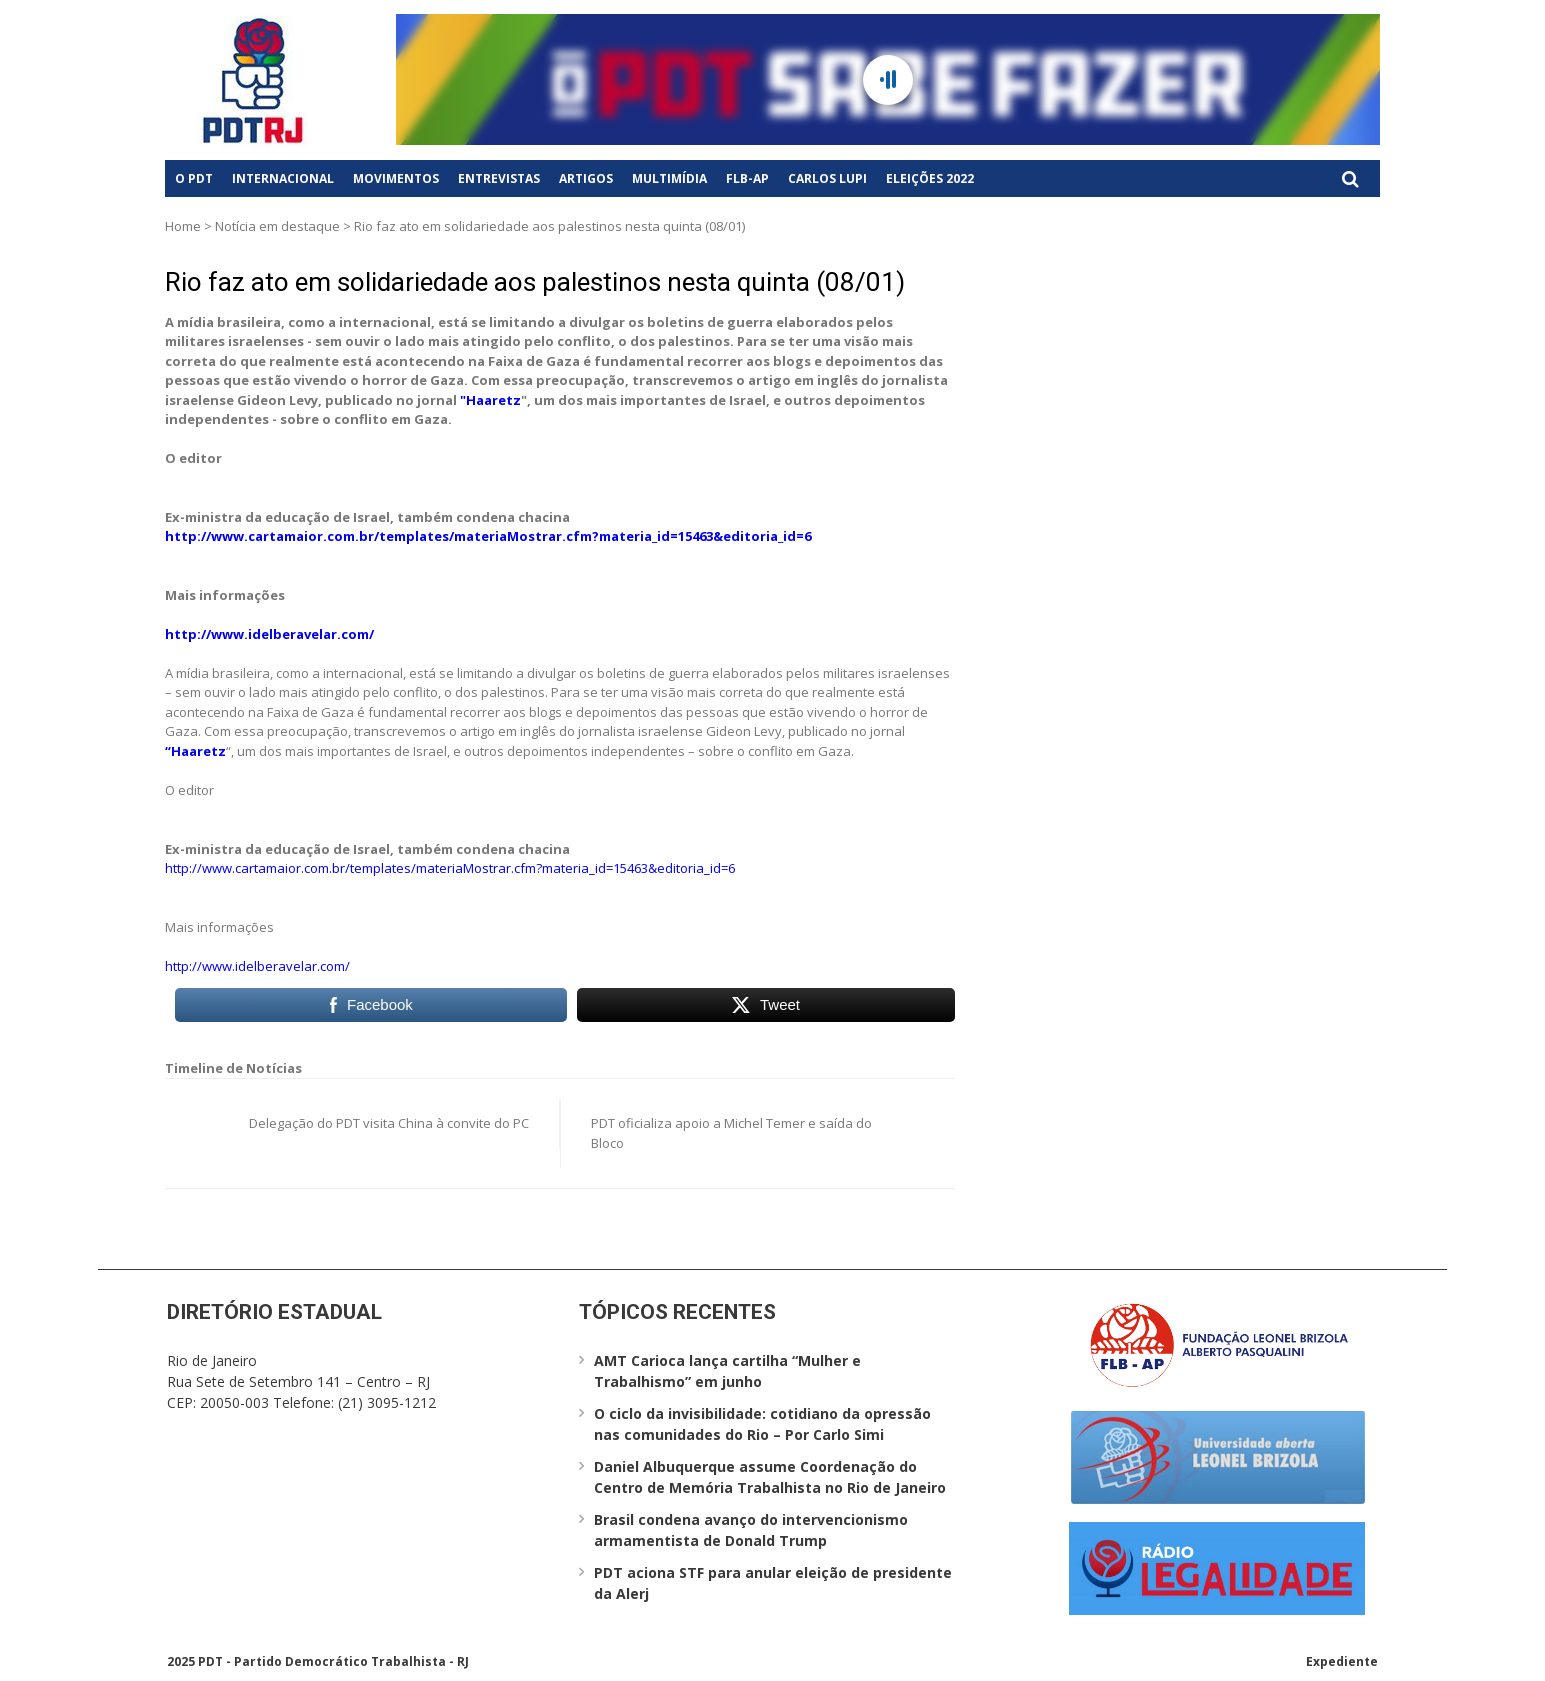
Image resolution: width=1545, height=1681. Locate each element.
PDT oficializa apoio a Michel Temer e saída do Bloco (731, 1133)
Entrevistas (499, 178)
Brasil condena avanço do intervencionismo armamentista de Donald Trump (751, 1530)
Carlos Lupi (827, 178)
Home (183, 226)
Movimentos (396, 178)
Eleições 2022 (930, 178)
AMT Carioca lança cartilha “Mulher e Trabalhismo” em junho (727, 1371)
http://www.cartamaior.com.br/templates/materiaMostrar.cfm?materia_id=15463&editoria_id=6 (488, 536)
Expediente (1342, 1661)
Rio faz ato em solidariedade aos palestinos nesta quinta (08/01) (535, 282)
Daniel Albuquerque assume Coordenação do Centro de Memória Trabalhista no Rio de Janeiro (770, 1477)
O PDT (194, 178)
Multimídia (669, 178)
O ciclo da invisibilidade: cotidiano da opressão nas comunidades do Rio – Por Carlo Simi (762, 1424)
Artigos (586, 178)
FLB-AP (747, 178)
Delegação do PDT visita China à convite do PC (389, 1123)
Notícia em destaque (277, 226)
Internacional (283, 178)
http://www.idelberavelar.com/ (269, 634)
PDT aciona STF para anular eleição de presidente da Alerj (773, 1583)
